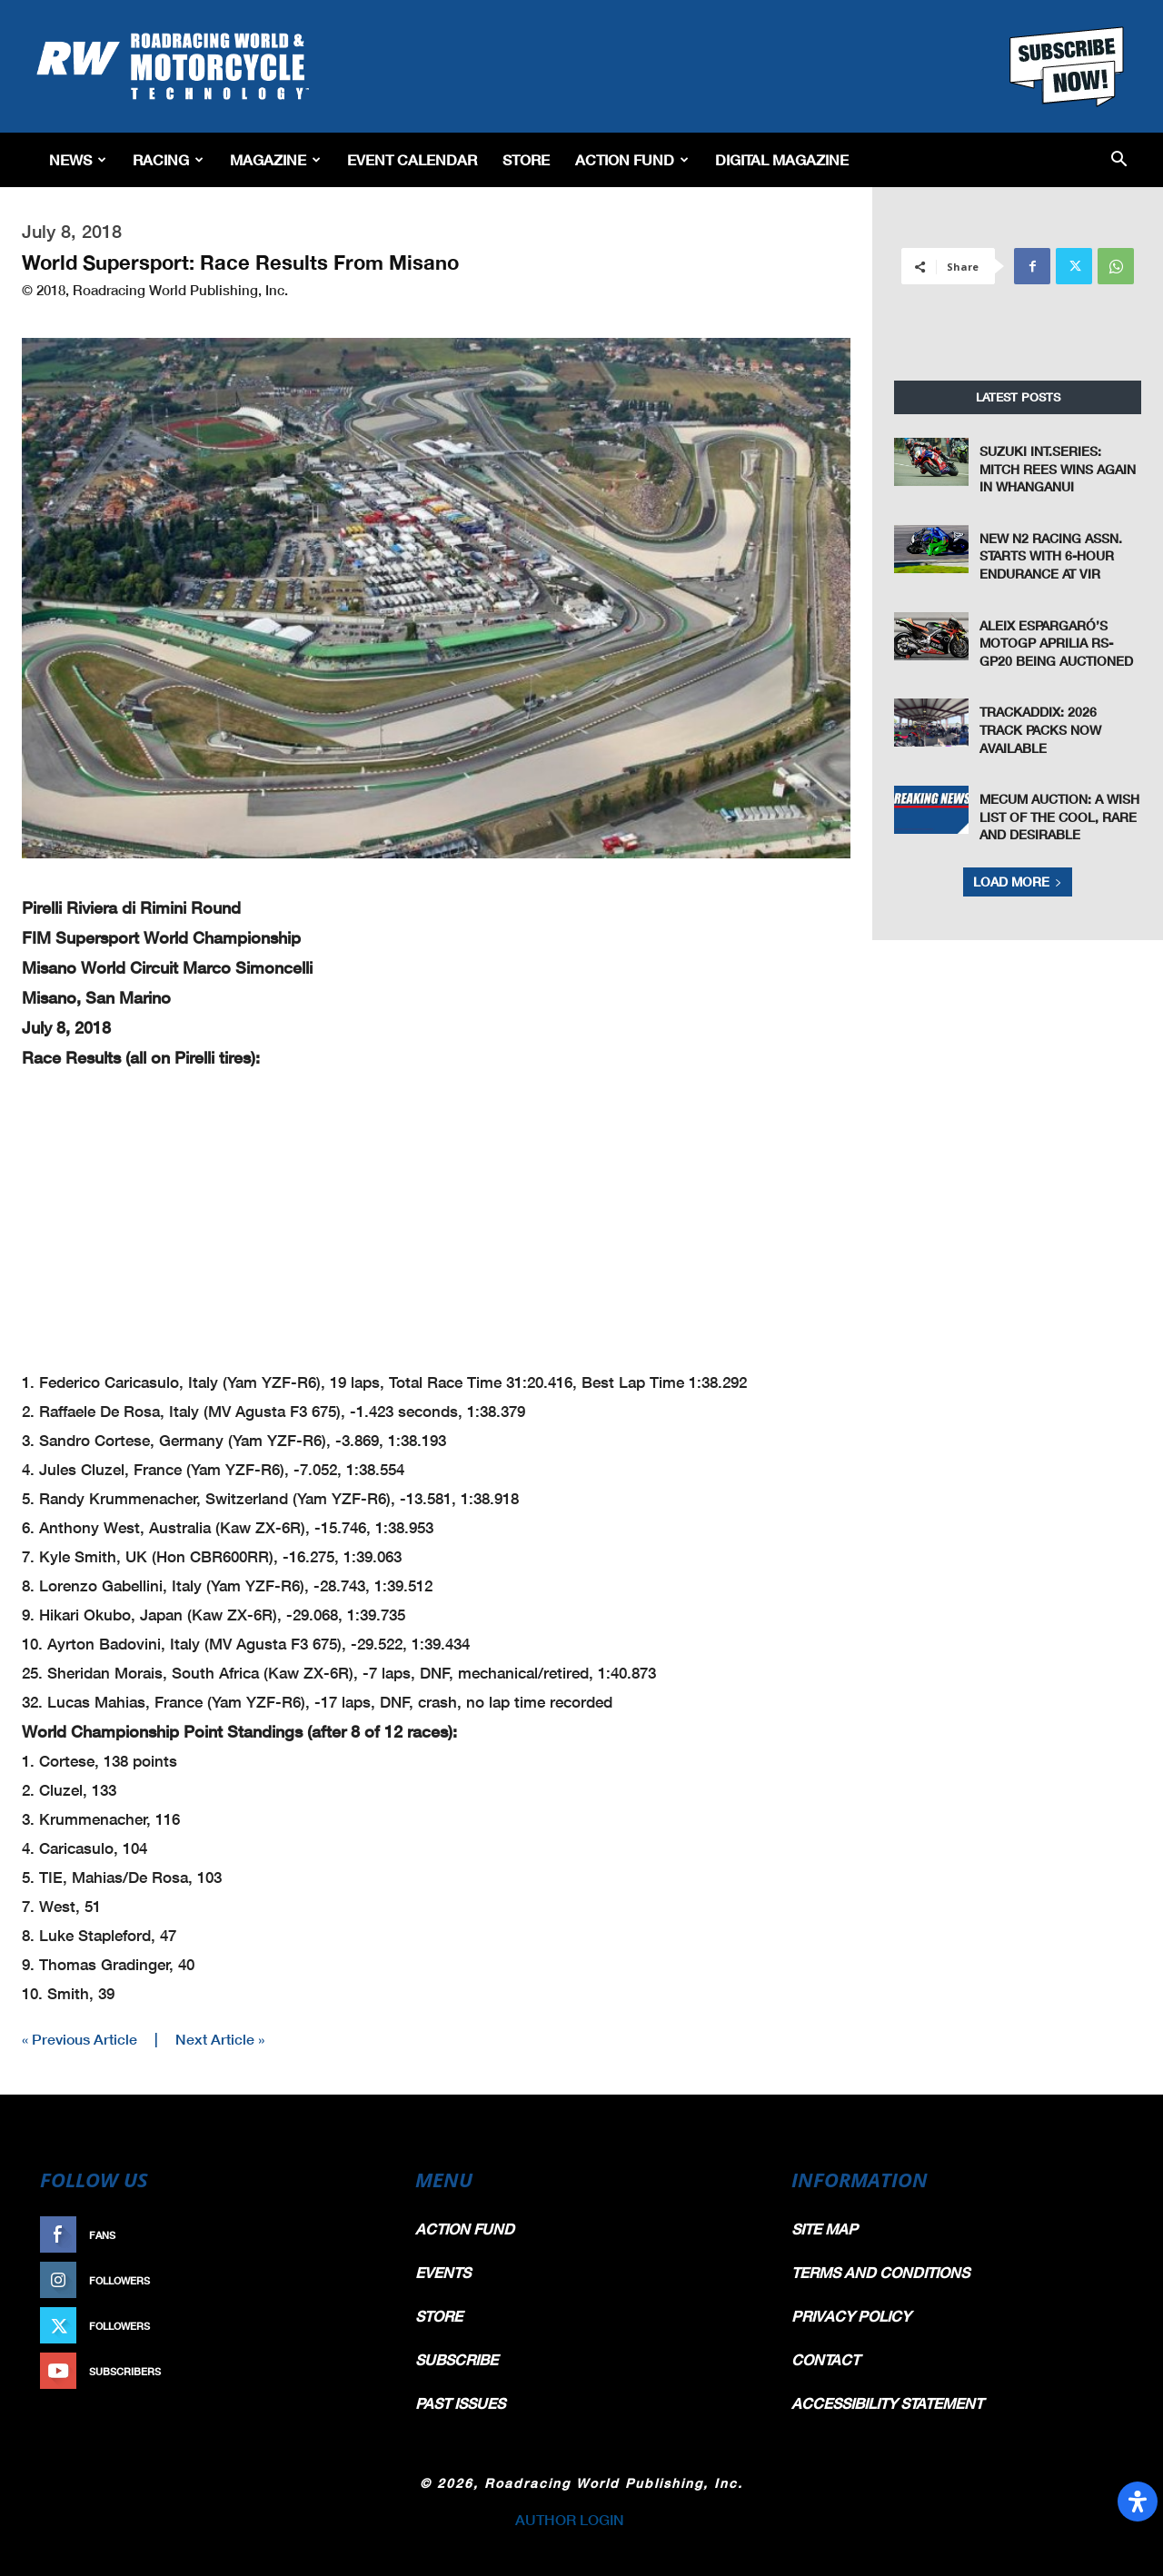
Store (526, 159)
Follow (351, 2280)
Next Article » (219, 2038)
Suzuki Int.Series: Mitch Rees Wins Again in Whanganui (1057, 468)
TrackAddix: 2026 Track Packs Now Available (1040, 729)
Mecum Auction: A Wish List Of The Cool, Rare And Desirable (1059, 816)
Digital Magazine (782, 159)
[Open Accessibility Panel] (1138, 2502)
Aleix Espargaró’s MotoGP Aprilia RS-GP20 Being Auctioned (1056, 643)
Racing (168, 159)
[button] (1119, 160)
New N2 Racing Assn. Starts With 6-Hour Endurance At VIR (1050, 555)
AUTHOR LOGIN (569, 2519)
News (77, 159)
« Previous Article (79, 2038)
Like (361, 2235)
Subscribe (342, 2371)
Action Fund (632, 159)
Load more (1017, 881)
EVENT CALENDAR (412, 159)
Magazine (275, 159)
